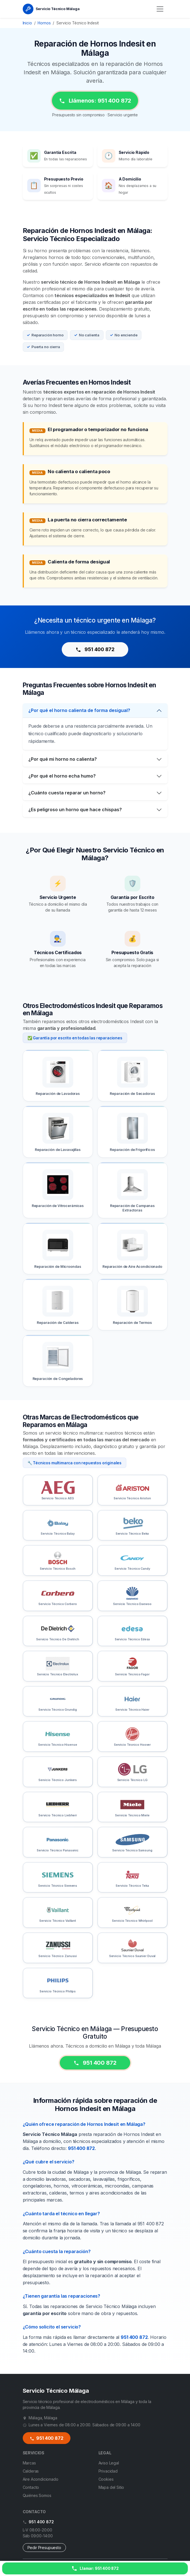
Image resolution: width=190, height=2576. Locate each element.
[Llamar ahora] (95, 2568)
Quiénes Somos (37, 2495)
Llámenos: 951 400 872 (95, 100)
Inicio (27, 23)
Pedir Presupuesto (44, 2547)
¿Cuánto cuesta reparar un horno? (67, 800)
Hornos (44, 23)
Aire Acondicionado (40, 2479)
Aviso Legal (109, 2463)
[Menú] (160, 9)
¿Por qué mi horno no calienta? (62, 767)
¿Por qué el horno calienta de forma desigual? (79, 718)
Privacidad (108, 2471)
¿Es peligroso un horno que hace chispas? (75, 817)
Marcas (29, 2463)
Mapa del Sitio (111, 2487)
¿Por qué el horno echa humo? (62, 784)
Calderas (31, 2471)
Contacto (31, 2487)
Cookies (106, 2479)
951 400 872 (94, 649)
